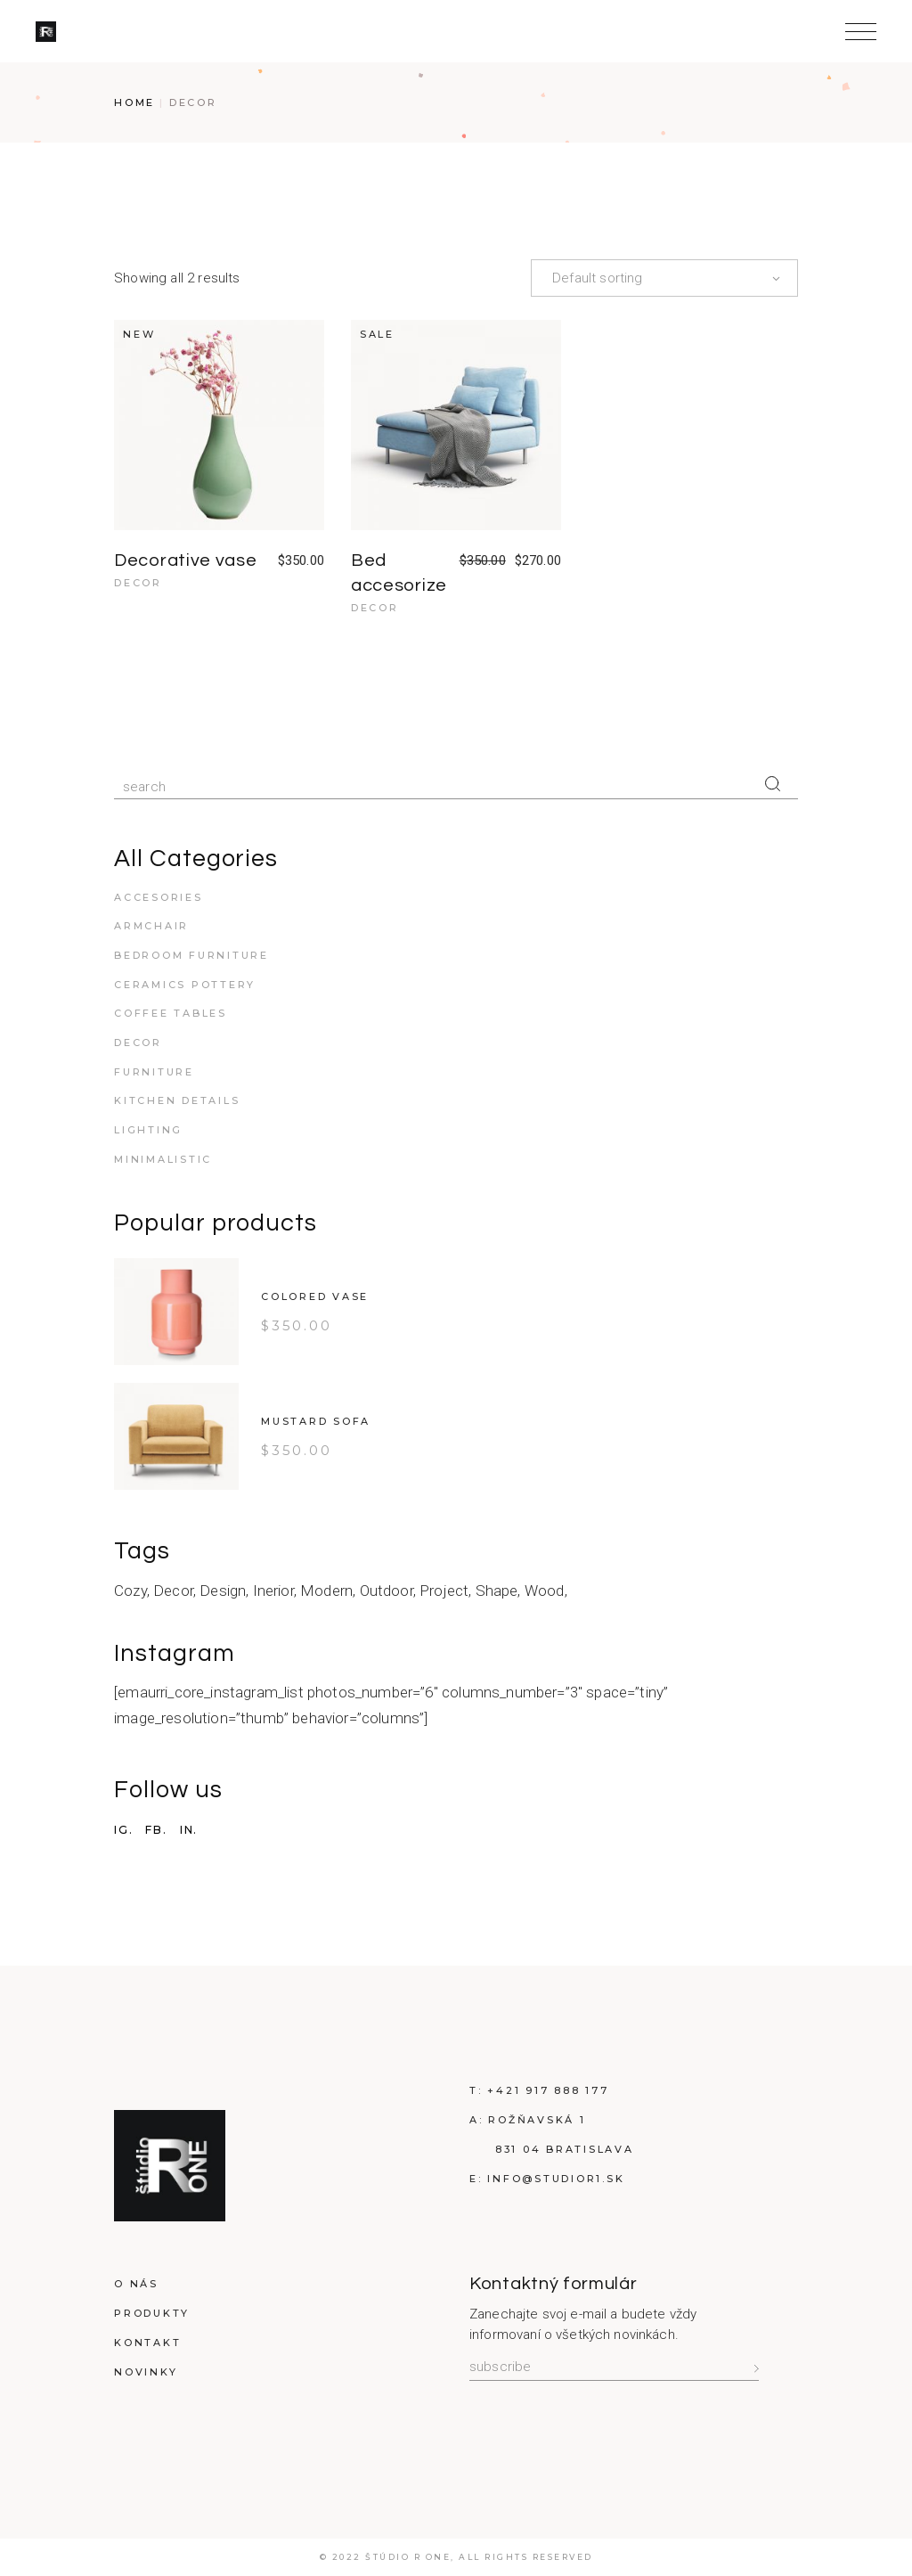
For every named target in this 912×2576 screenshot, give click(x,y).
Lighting (148, 1130)
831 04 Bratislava (564, 2149)
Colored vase (315, 1296)
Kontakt (147, 2342)
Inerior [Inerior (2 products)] (273, 1590)
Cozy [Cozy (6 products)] (130, 1590)
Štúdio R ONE (408, 2557)
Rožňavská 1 (536, 2120)
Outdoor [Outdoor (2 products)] (386, 1590)
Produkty (152, 2313)
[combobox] (664, 278)
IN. (189, 1830)
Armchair (151, 926)
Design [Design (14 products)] (223, 1590)
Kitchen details (177, 1100)
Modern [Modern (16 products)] (326, 1590)
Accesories (158, 897)
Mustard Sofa (315, 1421)
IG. (123, 1830)
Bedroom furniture (191, 955)
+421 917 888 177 (547, 2090)
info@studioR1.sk (555, 2178)
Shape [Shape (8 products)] (497, 1590)
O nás (136, 2284)
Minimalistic (163, 1159)
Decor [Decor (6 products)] (173, 1590)
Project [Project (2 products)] (443, 1590)
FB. (156, 1830)
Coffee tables (170, 1013)
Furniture (154, 1072)
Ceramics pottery (185, 984)
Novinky (145, 2372)
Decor (138, 583)
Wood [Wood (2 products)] (545, 1590)
